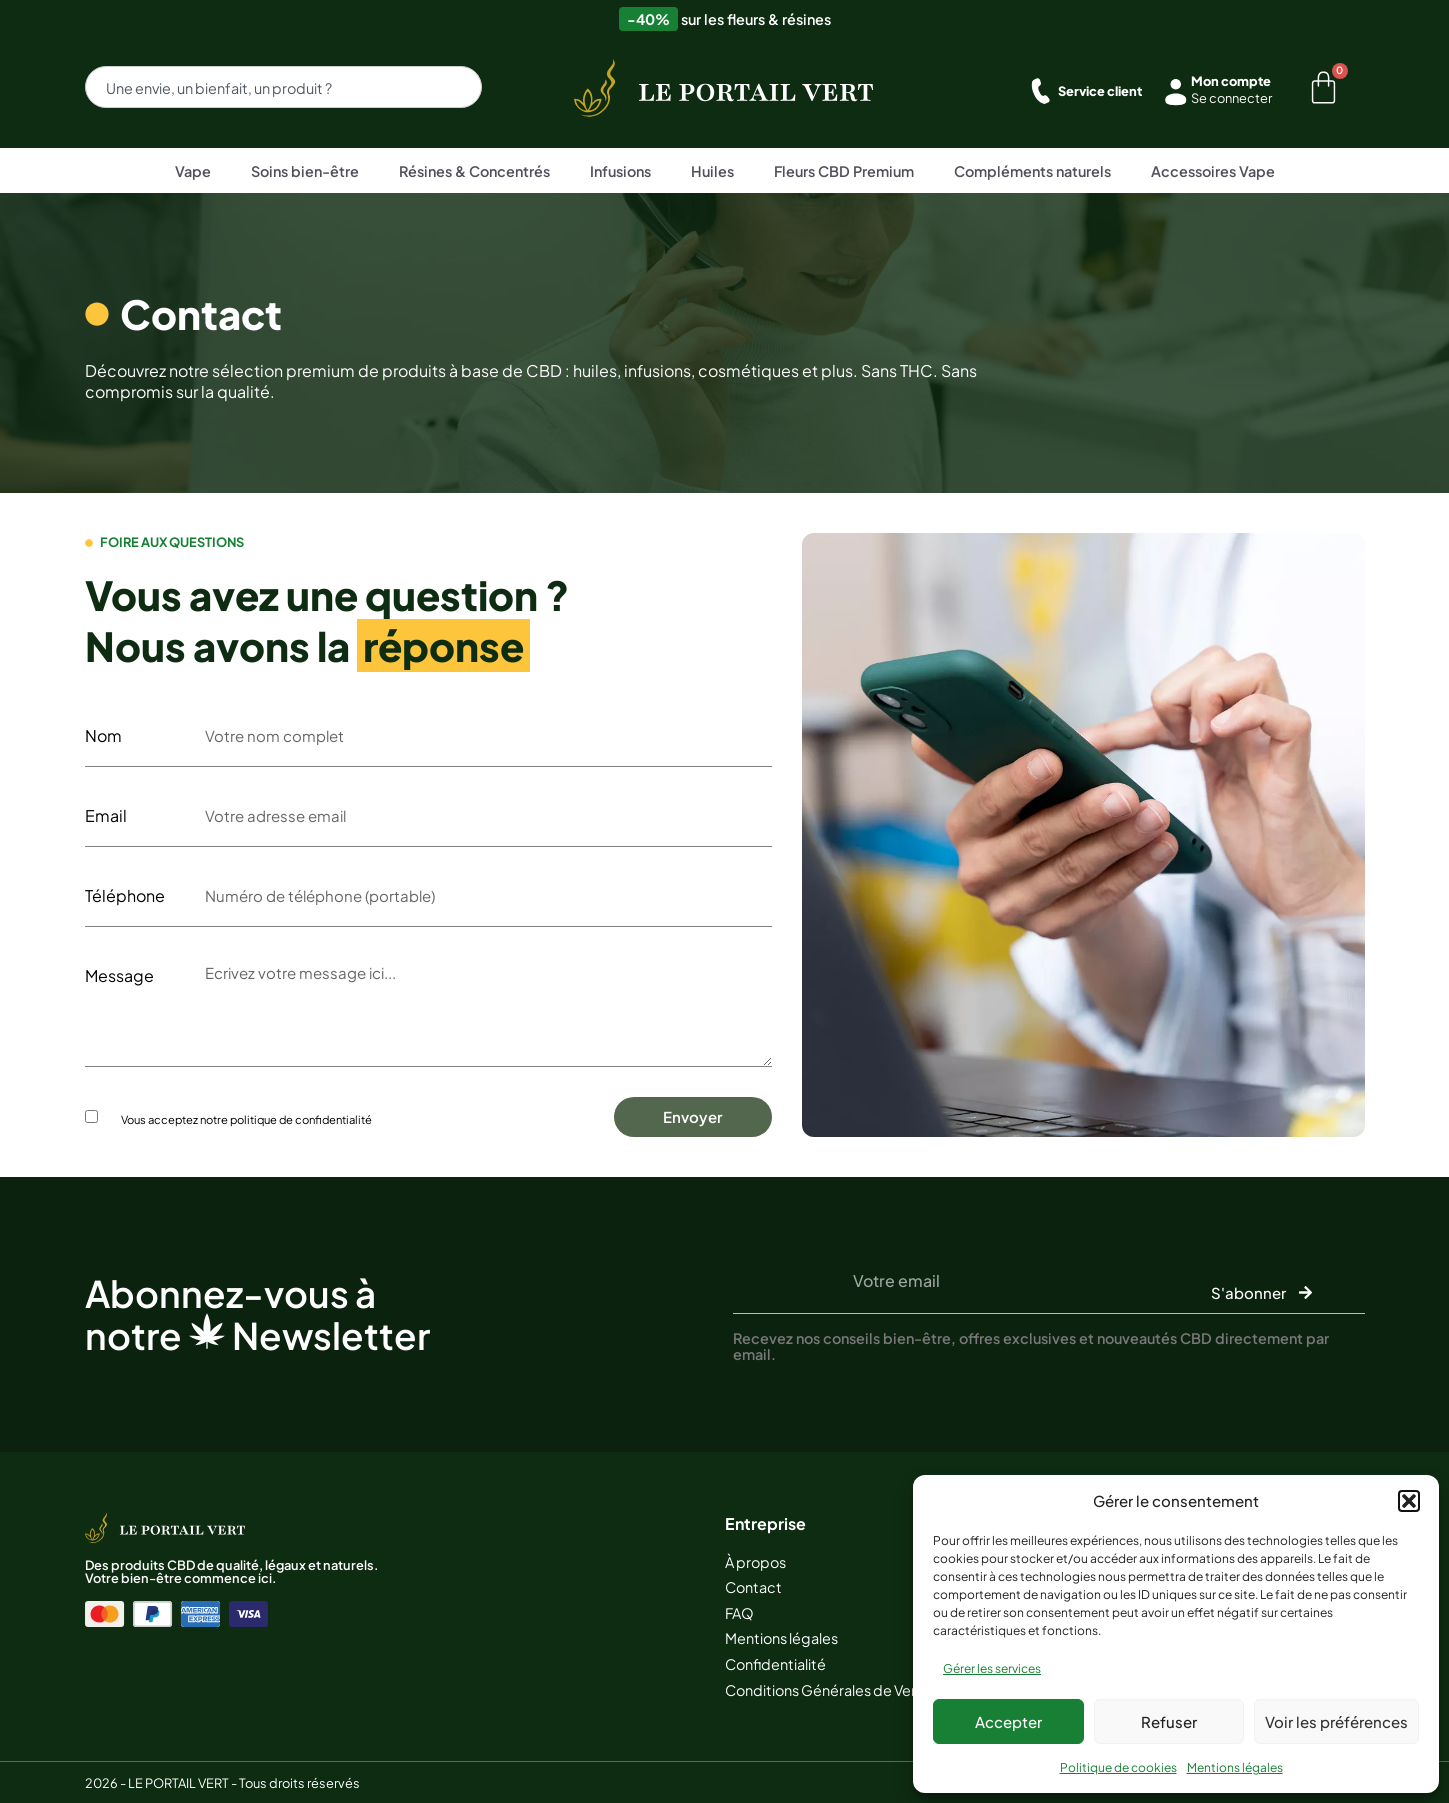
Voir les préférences (1336, 1721)
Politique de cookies (1118, 1767)
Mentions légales (1235, 1767)
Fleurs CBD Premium (844, 171)
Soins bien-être (305, 171)
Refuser (1169, 1721)
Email (106, 816)
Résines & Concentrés (474, 171)
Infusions (620, 171)
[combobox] (283, 87)
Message (119, 976)
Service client (1100, 91)
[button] (1409, 1501)
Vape (193, 171)
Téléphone (125, 896)
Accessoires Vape (1213, 171)
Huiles (712, 171)
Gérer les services (992, 1668)
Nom (103, 736)
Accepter (1008, 1721)
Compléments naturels (1032, 171)
